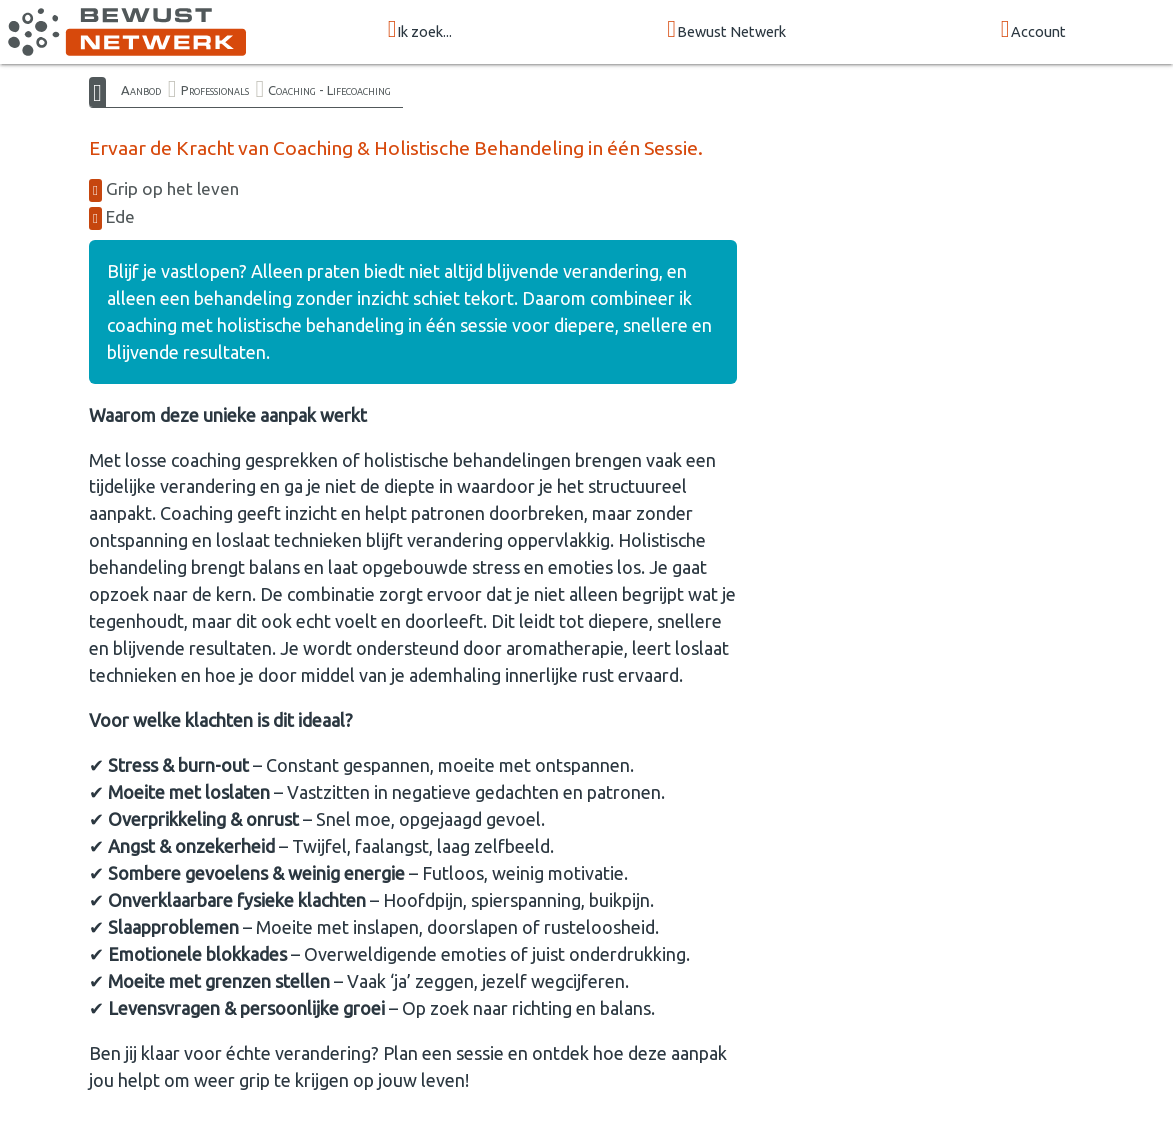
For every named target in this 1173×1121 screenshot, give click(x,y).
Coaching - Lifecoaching (329, 90)
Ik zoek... (420, 30)
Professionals (215, 90)
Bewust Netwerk (726, 30)
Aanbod (141, 90)
